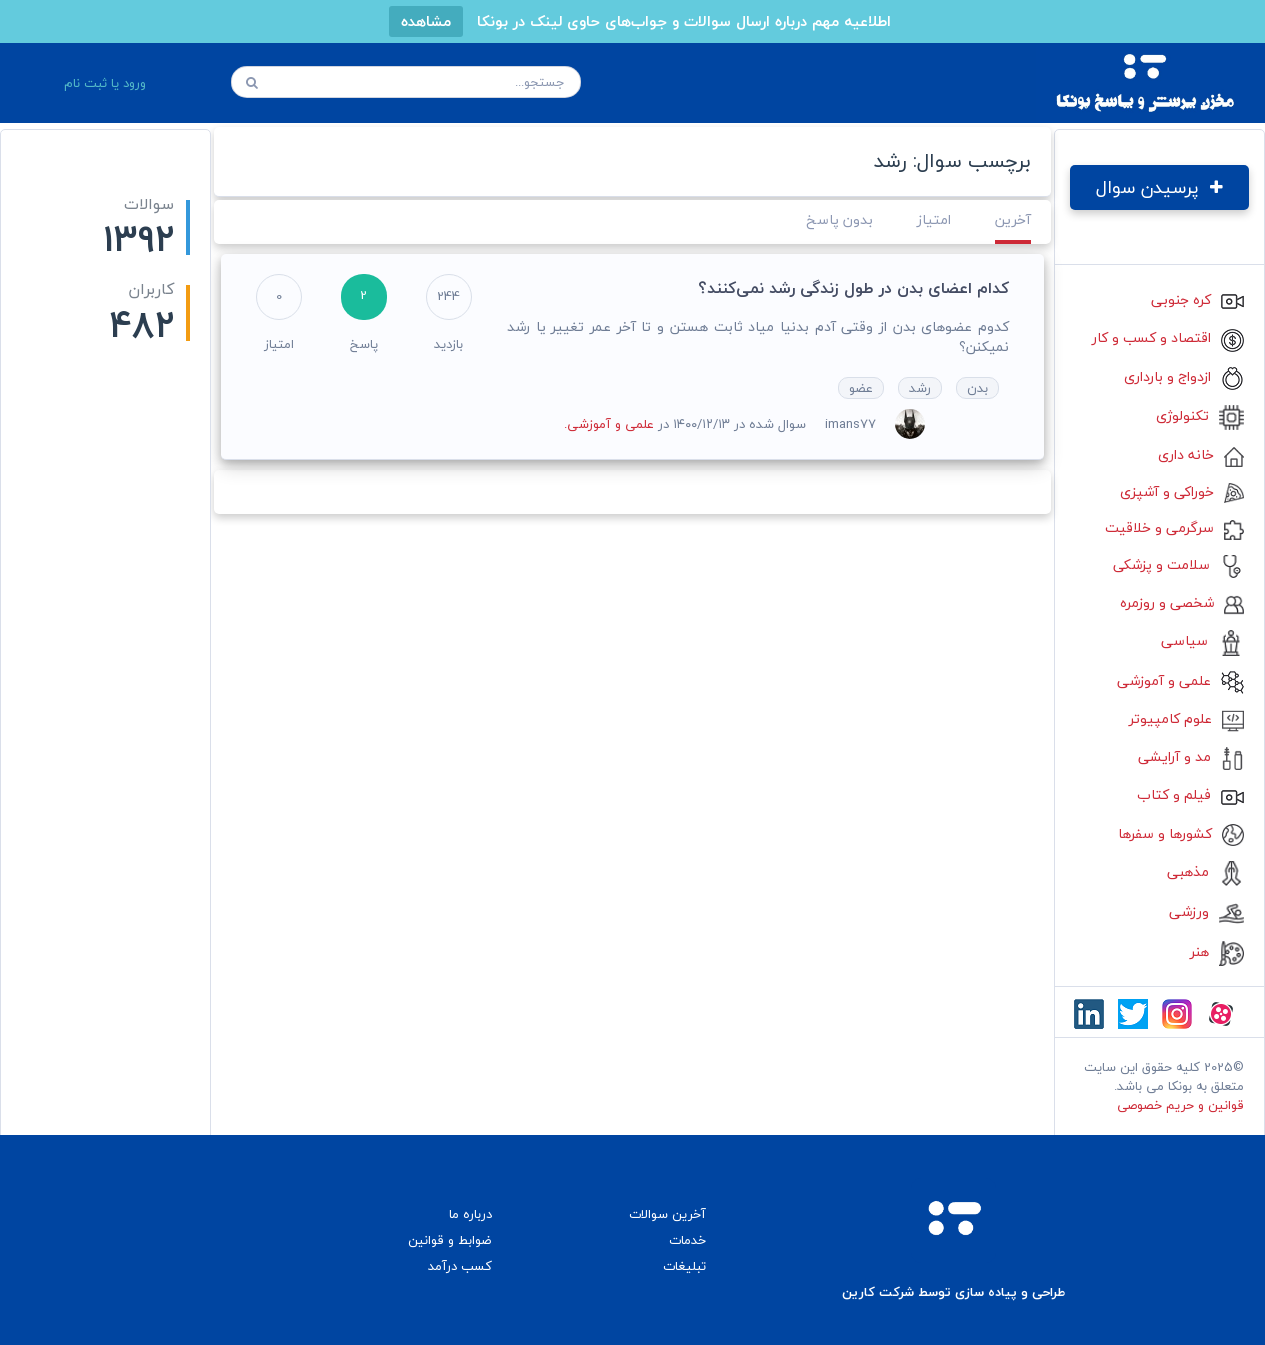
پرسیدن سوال (1159, 187)
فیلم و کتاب (1190, 794)
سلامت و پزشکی (1178, 564)
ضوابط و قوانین (450, 1240)
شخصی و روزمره (1182, 602)
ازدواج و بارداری (1184, 376)
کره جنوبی (1197, 299)
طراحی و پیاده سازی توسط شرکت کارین (953, 1292)
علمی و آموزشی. (609, 424)
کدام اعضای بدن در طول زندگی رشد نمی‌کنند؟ (853, 288)
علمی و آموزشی (1180, 680)
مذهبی (1205, 871)
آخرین (1013, 219)
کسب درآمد (460, 1266)
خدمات (687, 1240)
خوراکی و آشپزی (1182, 491)
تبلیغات (684, 1266)
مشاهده (426, 21)
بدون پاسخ (839, 219)
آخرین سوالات (667, 1214)
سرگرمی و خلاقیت (1174, 527)
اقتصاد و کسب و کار (1168, 337)
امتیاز (934, 219)
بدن (977, 388)
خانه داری (1201, 454)
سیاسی (1202, 640)
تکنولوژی (1200, 415)
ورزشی (1206, 911)
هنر (1217, 951)
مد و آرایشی (1191, 756)
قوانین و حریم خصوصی (1180, 1105)
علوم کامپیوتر (1186, 718)
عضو (861, 388)
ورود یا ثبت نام (105, 83)
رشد (920, 388)
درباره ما (470, 1214)
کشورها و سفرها (1181, 833)
